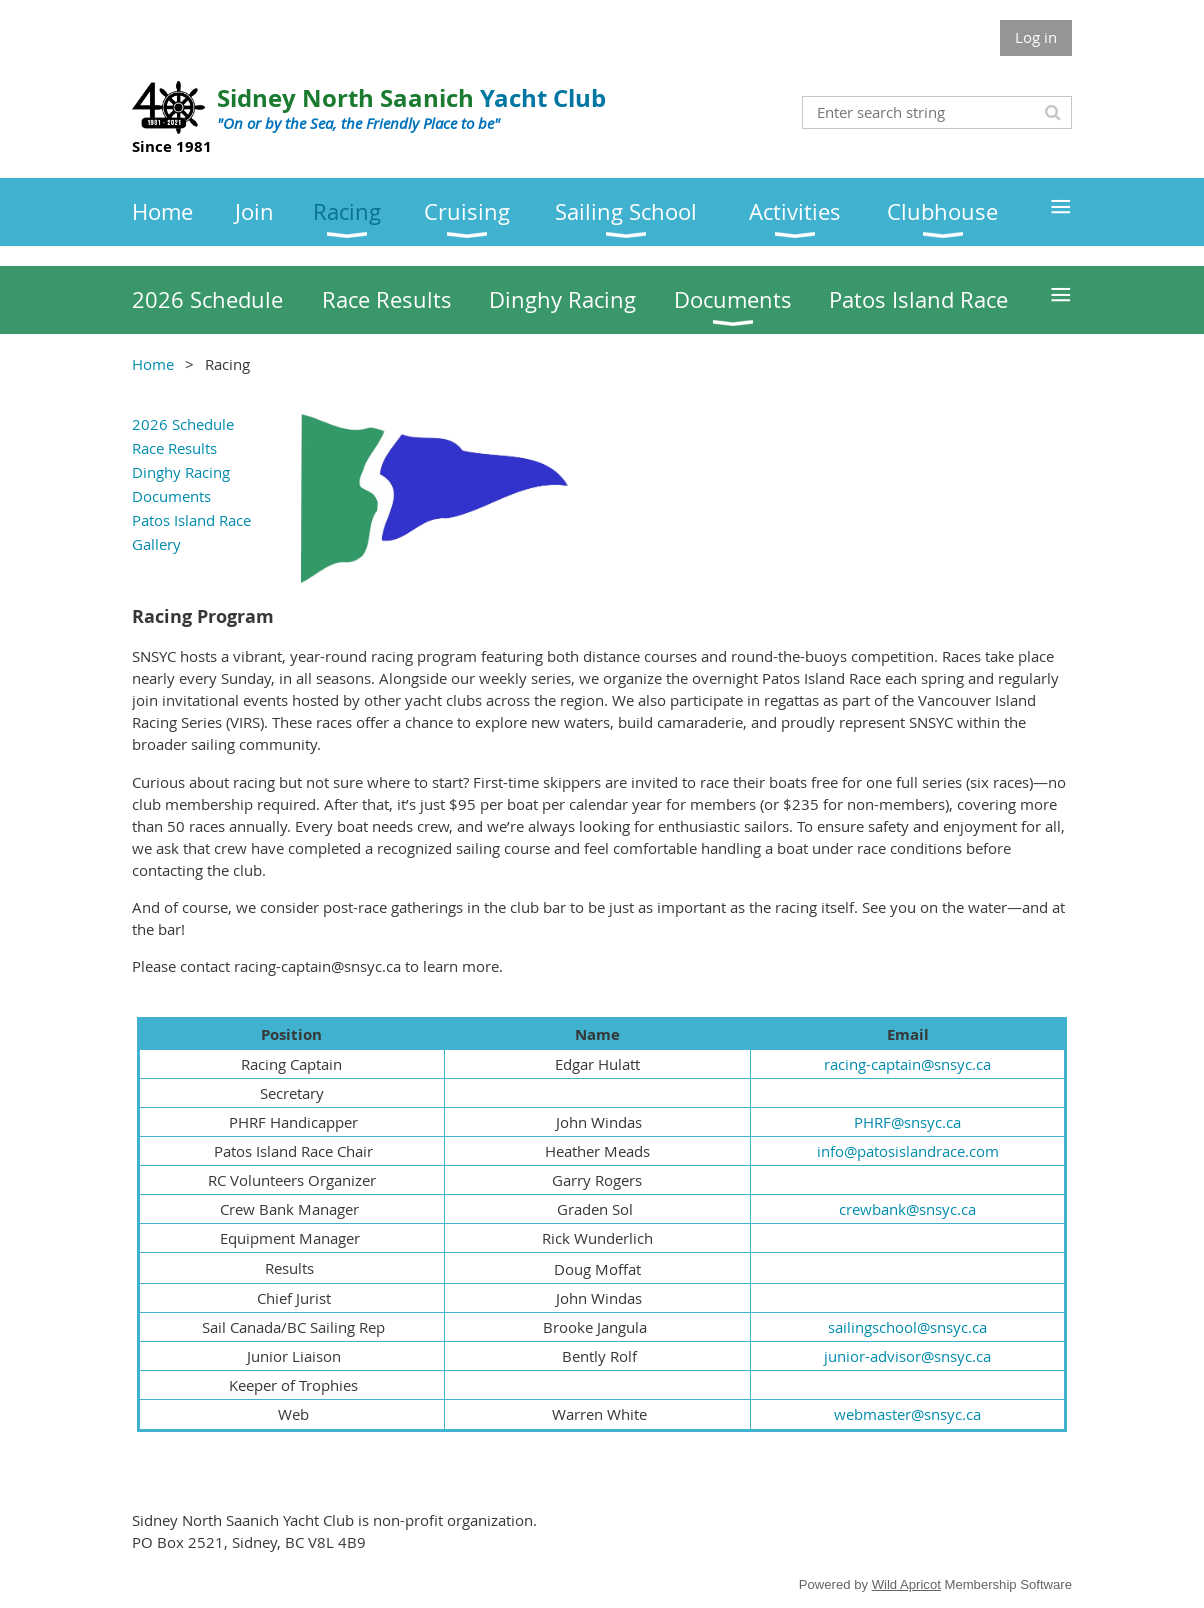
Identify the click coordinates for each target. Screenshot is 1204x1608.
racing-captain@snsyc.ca (907, 1064)
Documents (171, 496)
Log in (1036, 37)
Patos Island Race (191, 520)
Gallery (156, 544)
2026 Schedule (183, 424)
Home (153, 364)
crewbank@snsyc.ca (907, 1209)
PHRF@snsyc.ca (907, 1122)
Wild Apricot (906, 1584)
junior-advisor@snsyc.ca (907, 1356)
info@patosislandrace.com (908, 1151)
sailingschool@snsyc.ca (907, 1327)
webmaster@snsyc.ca (907, 1414)
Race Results (174, 448)
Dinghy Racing (181, 472)
